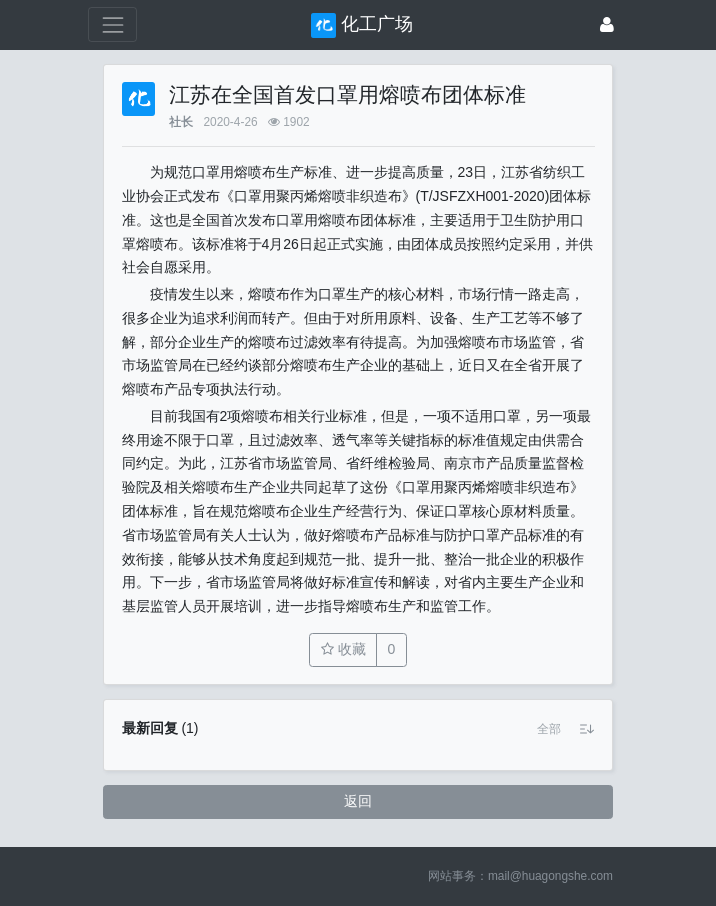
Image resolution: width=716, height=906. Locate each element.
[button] (549, 729)
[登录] (607, 24)
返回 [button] (358, 801)
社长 (181, 122)
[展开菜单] (112, 24)
